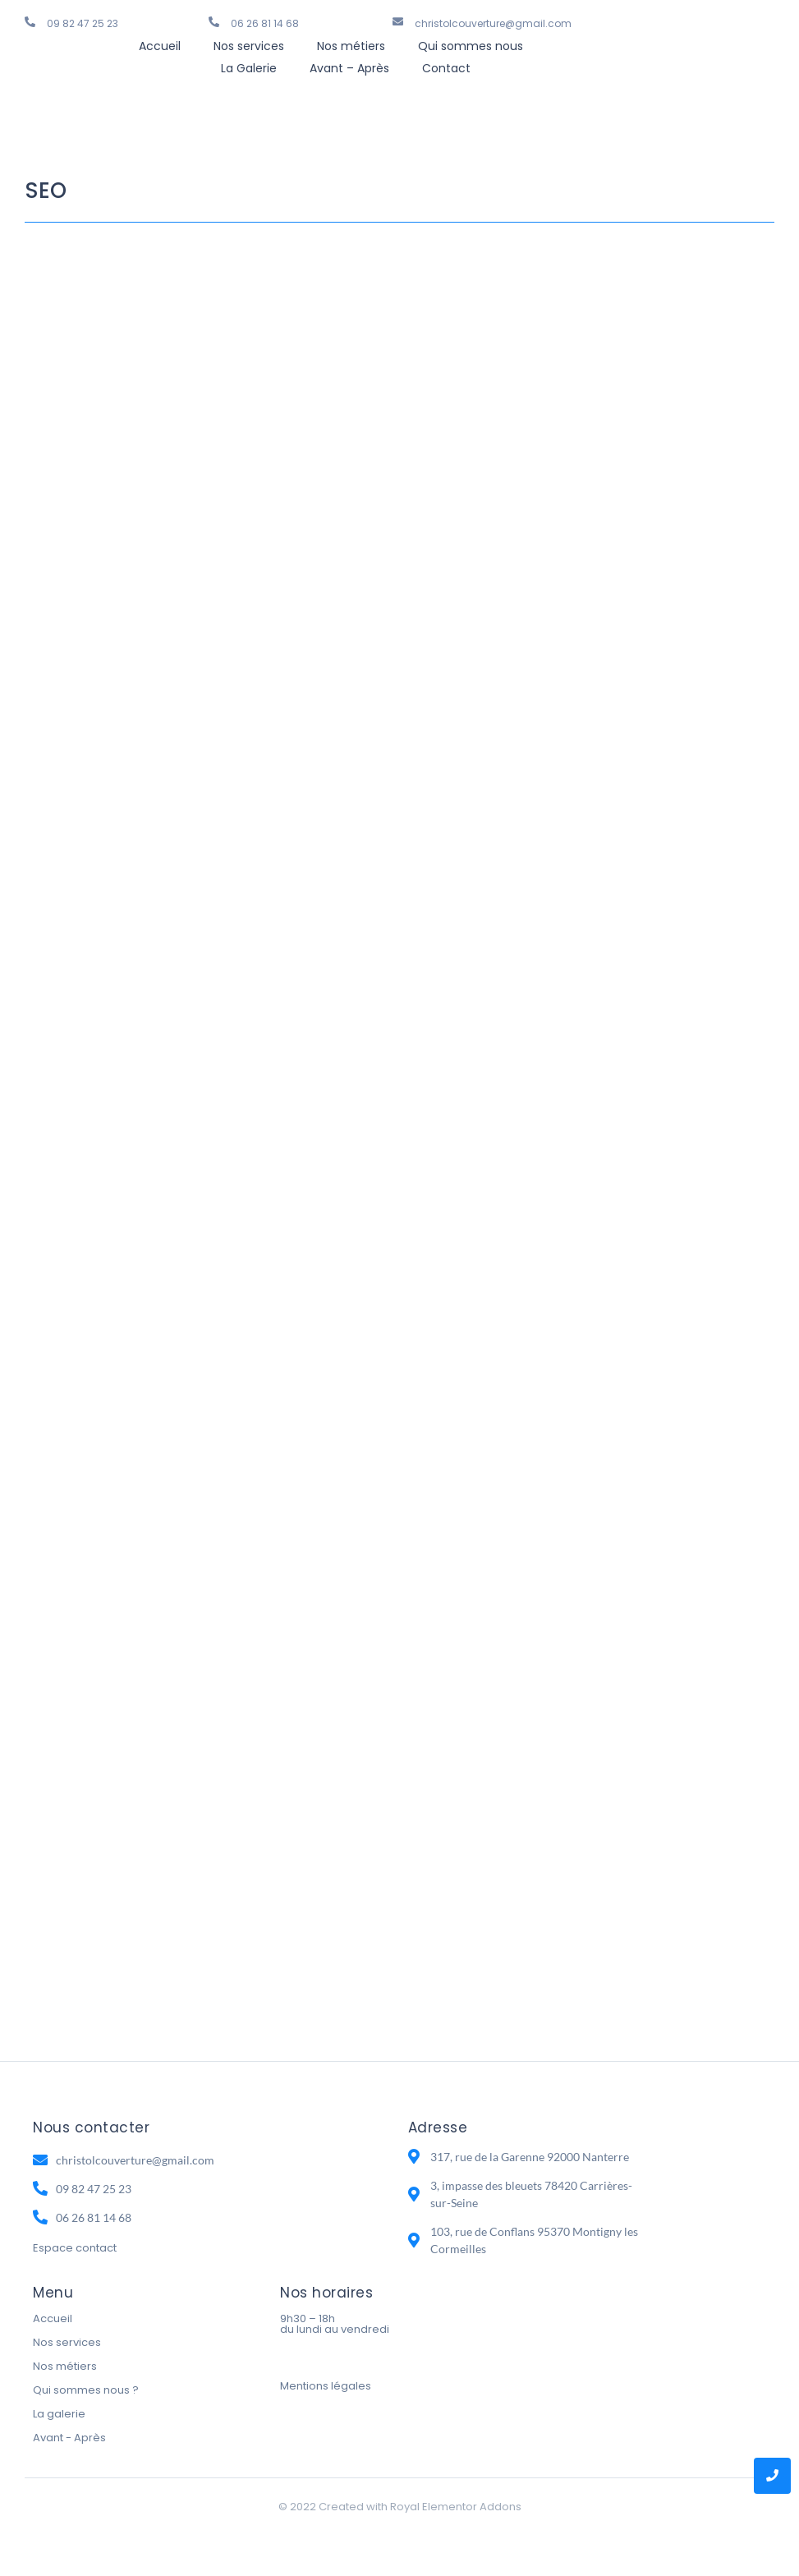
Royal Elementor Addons (455, 2506)
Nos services (249, 46)
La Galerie (249, 68)
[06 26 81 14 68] (214, 21)
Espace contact (75, 2248)
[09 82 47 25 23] (30, 21)
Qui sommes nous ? (86, 2390)
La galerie (59, 2414)
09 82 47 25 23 (82, 23)
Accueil (160, 46)
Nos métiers (351, 46)
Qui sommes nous (470, 46)
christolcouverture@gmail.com (493, 23)
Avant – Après (349, 68)
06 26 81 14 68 (265, 23)
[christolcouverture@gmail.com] (398, 21)
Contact (446, 68)
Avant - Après (69, 2437)
